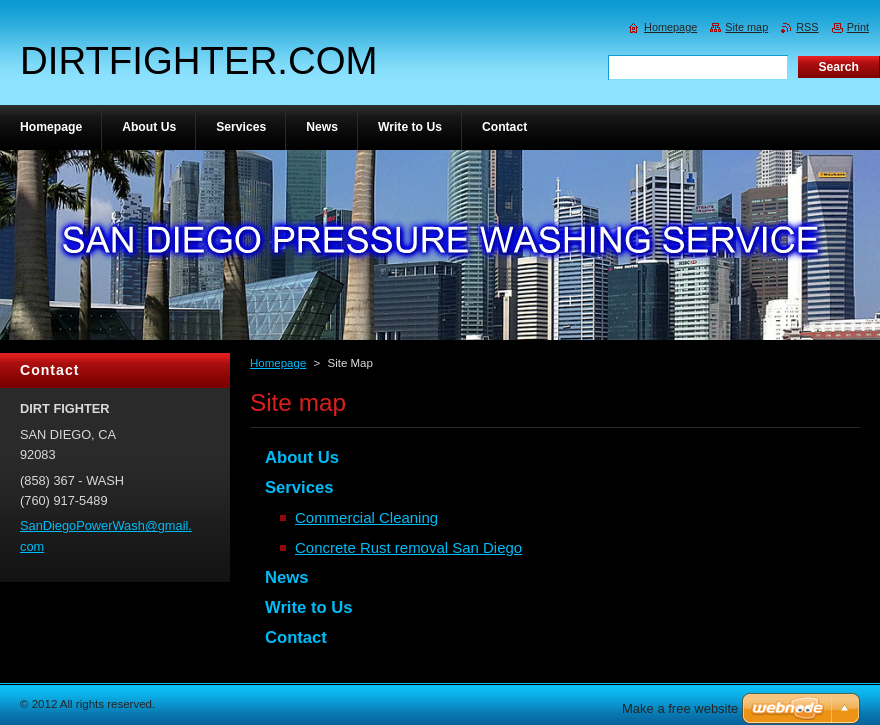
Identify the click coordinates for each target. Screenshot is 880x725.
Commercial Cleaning (366, 517)
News (286, 577)
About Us (302, 457)
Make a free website (680, 708)
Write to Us (308, 607)
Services (299, 487)
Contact (296, 637)
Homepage (278, 363)
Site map (746, 27)
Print (858, 27)
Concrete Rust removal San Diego (408, 547)
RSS (807, 27)
